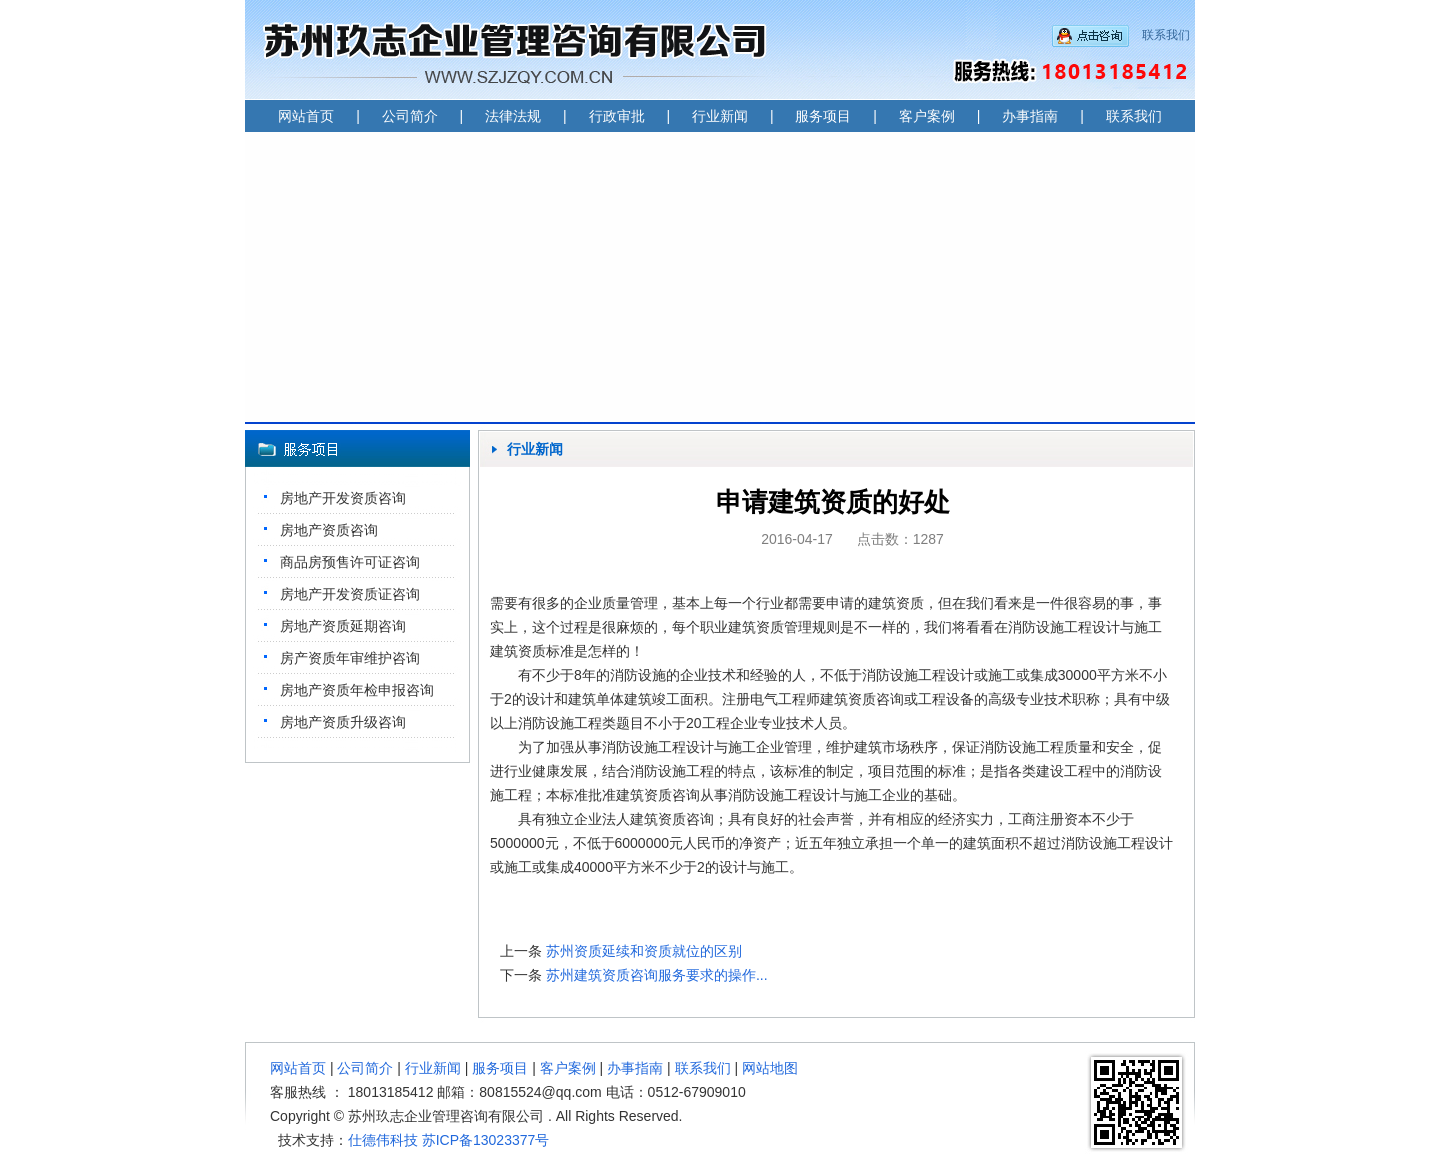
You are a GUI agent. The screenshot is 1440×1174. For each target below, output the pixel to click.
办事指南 (1030, 116)
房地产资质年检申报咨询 (357, 690)
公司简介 (410, 116)
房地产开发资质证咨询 (350, 594)
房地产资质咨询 (329, 530)
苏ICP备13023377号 (486, 1140)
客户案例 (927, 116)
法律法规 (513, 116)
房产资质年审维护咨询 (350, 658)
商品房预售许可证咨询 (350, 562)
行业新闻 (720, 116)
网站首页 (306, 116)
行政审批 (617, 116)
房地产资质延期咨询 (343, 626)
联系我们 (1166, 35)
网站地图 (770, 1068)
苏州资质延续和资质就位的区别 (644, 951)
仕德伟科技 (383, 1140)
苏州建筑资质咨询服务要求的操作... (657, 975)
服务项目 (823, 116)
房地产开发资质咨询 (343, 498)
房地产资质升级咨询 (343, 722)
